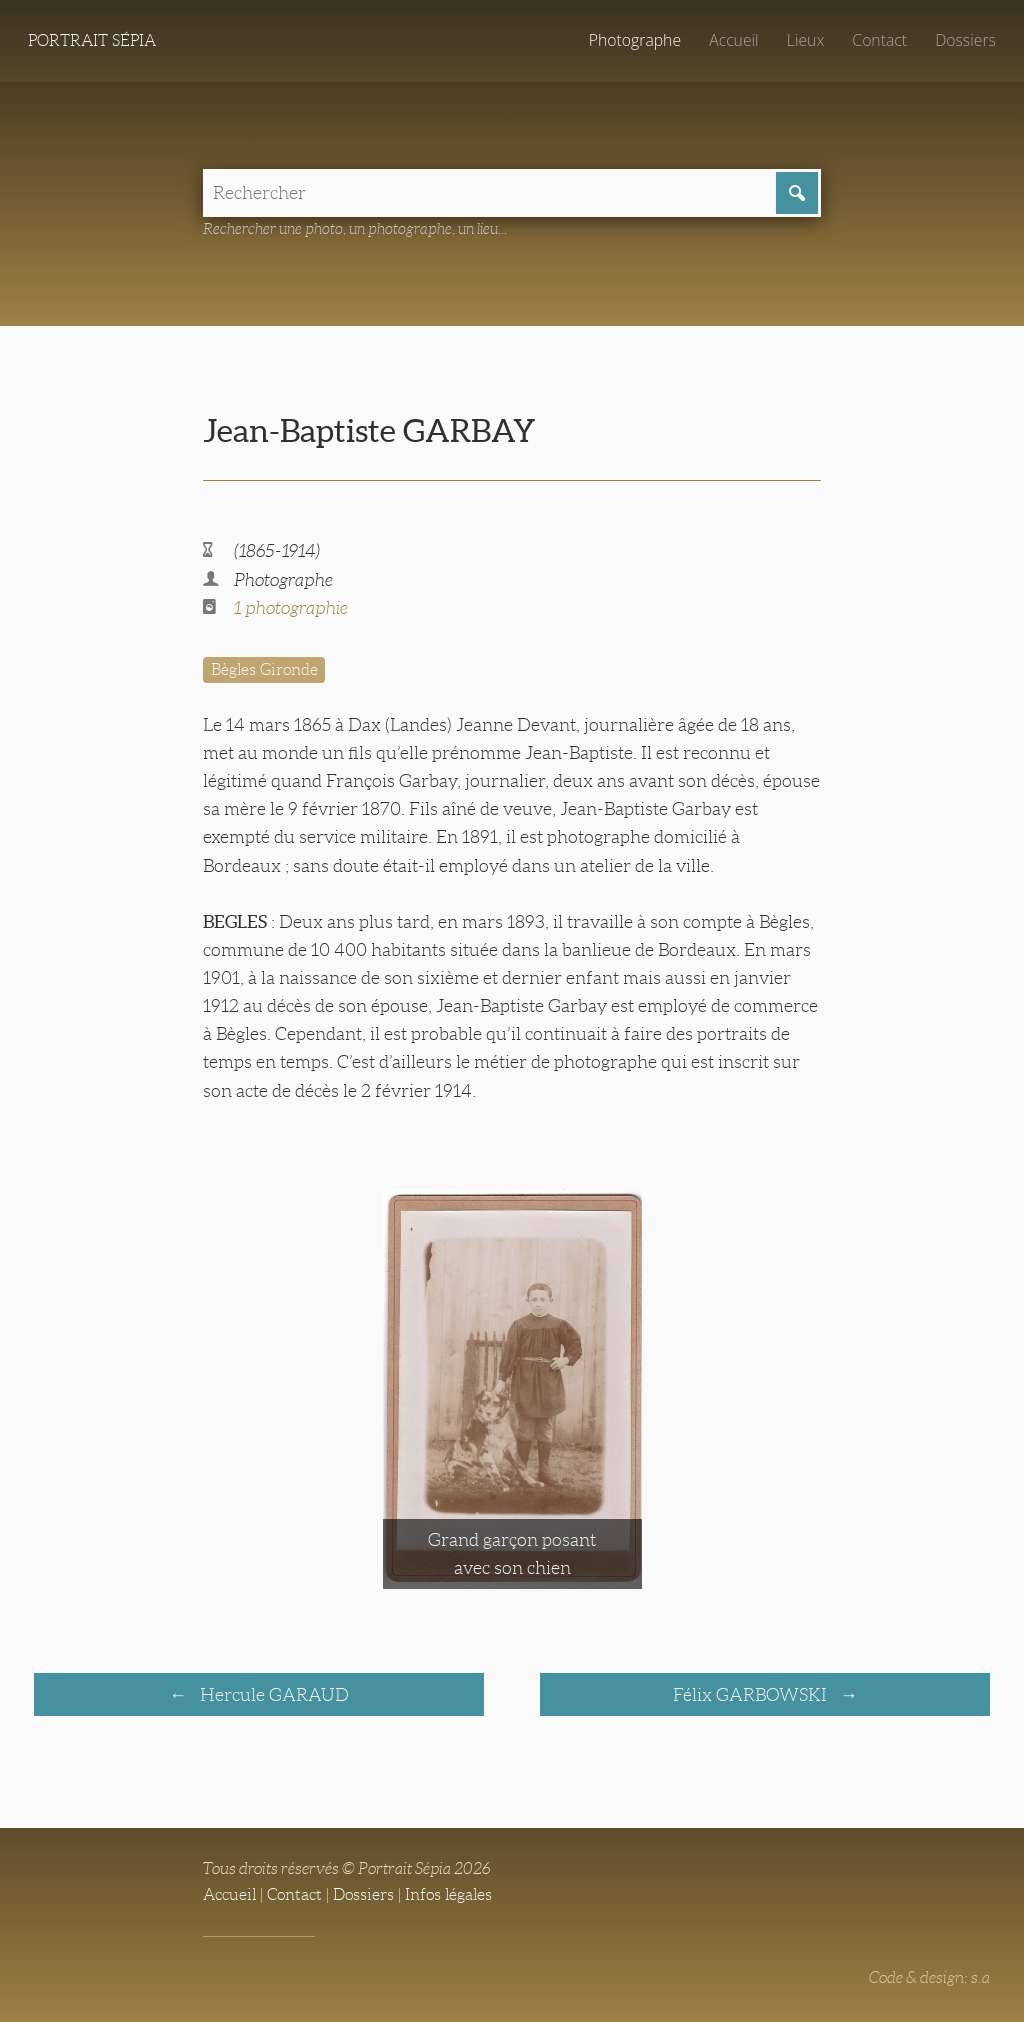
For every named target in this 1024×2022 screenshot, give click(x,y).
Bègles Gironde (264, 669)
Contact (879, 40)
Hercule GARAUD (272, 1695)
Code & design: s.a (929, 1977)
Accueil (734, 40)
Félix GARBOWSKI (752, 1695)
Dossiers (965, 40)
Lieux (805, 40)
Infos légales (448, 1894)
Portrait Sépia (92, 40)
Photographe (635, 40)
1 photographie (291, 608)
